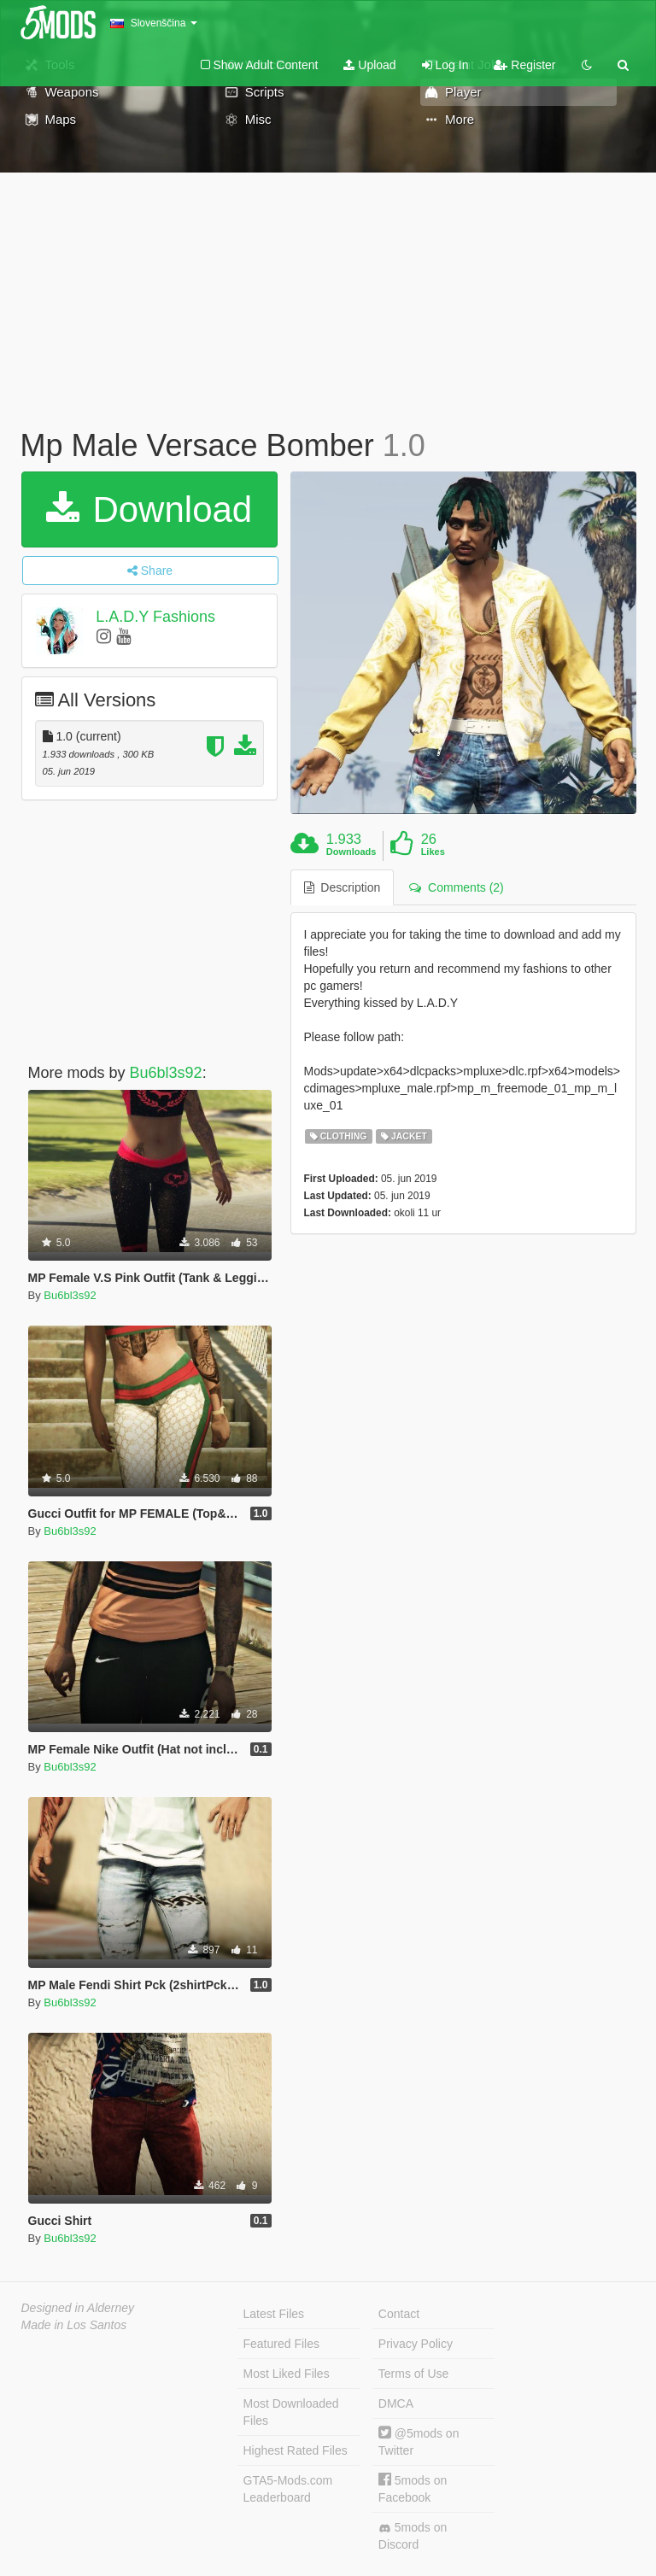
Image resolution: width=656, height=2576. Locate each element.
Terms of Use (413, 2373)
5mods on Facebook (412, 2488)
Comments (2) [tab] (456, 887)
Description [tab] (342, 887)
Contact (398, 2314)
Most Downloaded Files (291, 2412)
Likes (433, 851)
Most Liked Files (286, 2373)
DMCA (395, 2403)
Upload (369, 65)
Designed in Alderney (78, 2308)
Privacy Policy (415, 2344)
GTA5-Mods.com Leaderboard (288, 2489)
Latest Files (274, 2314)
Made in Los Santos (74, 2325)
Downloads (351, 851)
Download (149, 509)
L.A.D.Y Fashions (155, 616)
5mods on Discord (412, 2535)
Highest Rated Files (295, 2450)
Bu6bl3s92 (166, 1072)
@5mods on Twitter (419, 2441)
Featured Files (281, 2344)
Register (524, 65)
